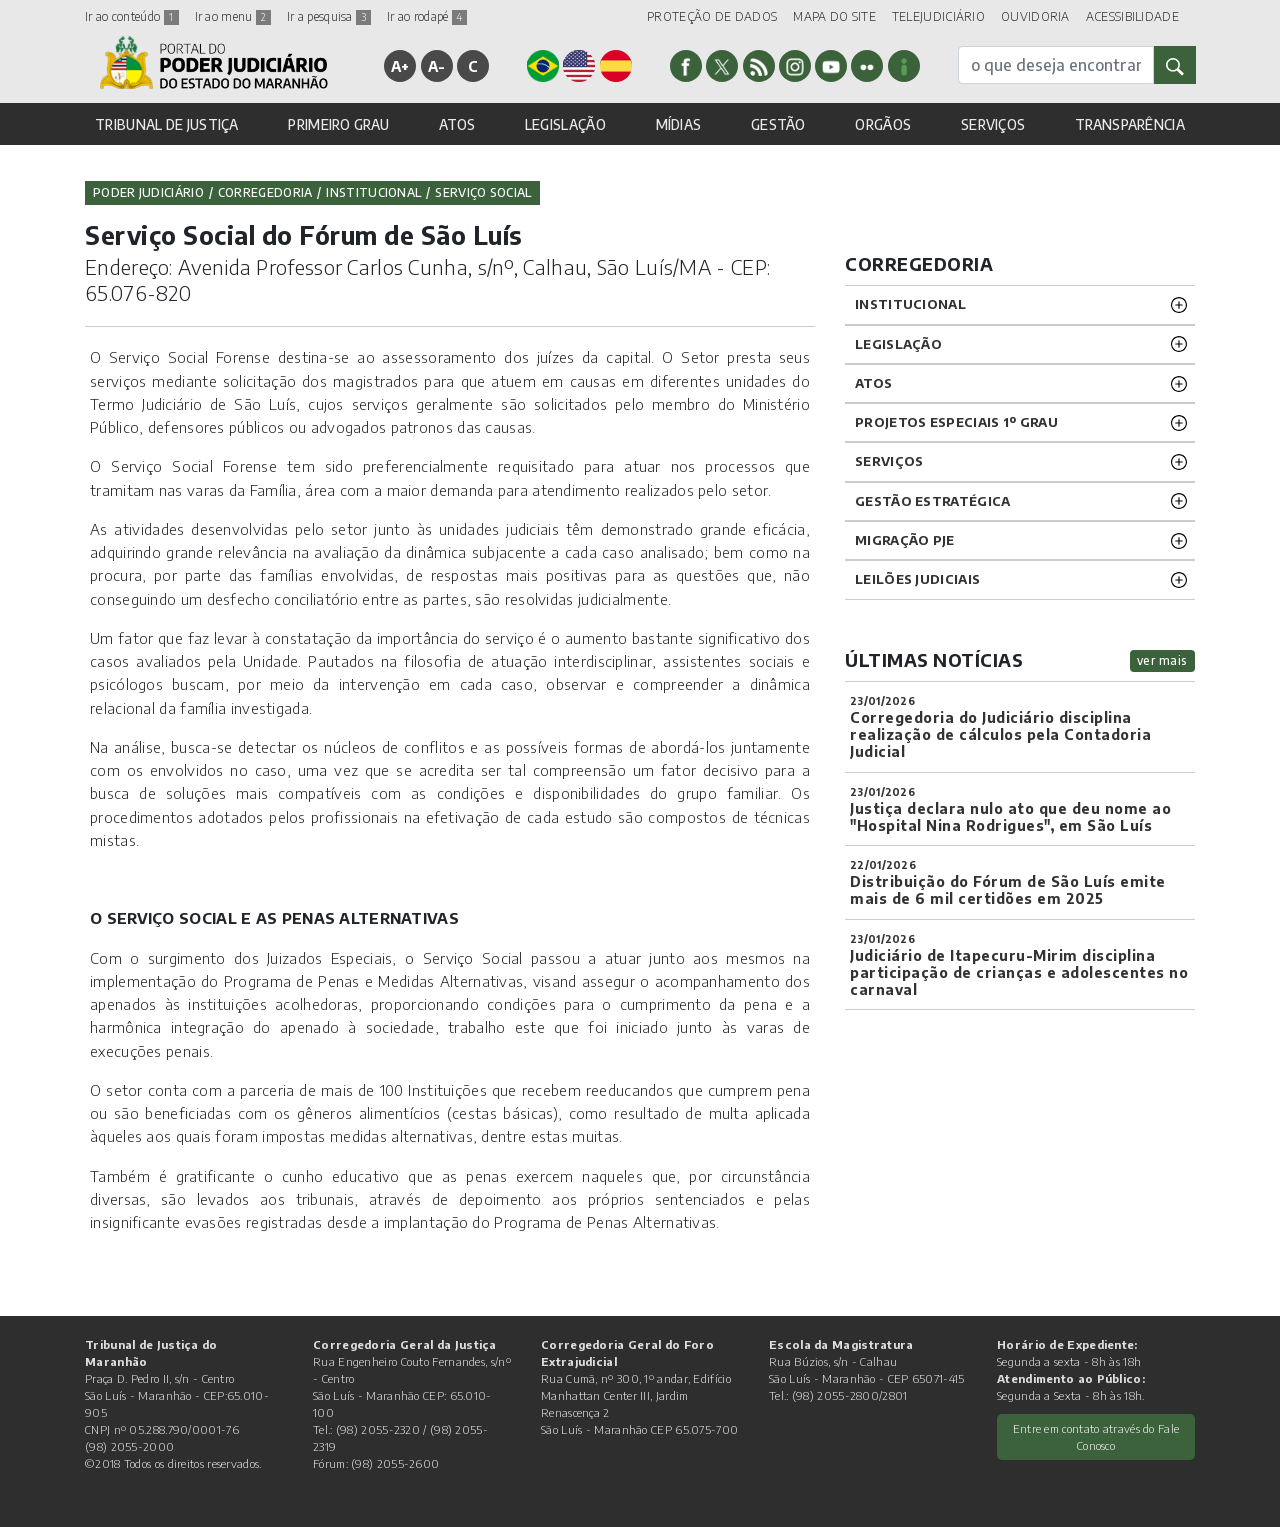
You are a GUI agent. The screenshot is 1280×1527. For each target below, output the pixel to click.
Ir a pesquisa (329, 16)
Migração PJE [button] (905, 540)
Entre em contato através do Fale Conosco (1096, 1436)
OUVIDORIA (1035, 16)
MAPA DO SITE (834, 16)
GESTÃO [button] (778, 124)
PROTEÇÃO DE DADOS (712, 16)
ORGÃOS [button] (883, 124)
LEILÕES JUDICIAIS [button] (917, 579)
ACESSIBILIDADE (1132, 16)
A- (437, 66)
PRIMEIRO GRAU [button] (338, 124)
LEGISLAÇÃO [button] (565, 124)
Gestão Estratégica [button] (932, 501)
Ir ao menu (233, 16)
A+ (400, 66)
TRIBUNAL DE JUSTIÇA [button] (167, 124)
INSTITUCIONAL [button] (910, 304)
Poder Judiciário (148, 192)
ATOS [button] (457, 124)
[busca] (1056, 65)
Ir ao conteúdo (132, 16)
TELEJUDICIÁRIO (938, 16)
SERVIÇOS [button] (993, 124)
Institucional (373, 192)
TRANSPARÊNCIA (1130, 124)
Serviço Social (483, 192)
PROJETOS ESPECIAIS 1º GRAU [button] (956, 422)
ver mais (1162, 660)
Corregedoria (265, 192)
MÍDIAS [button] (679, 124)
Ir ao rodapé (427, 16)
